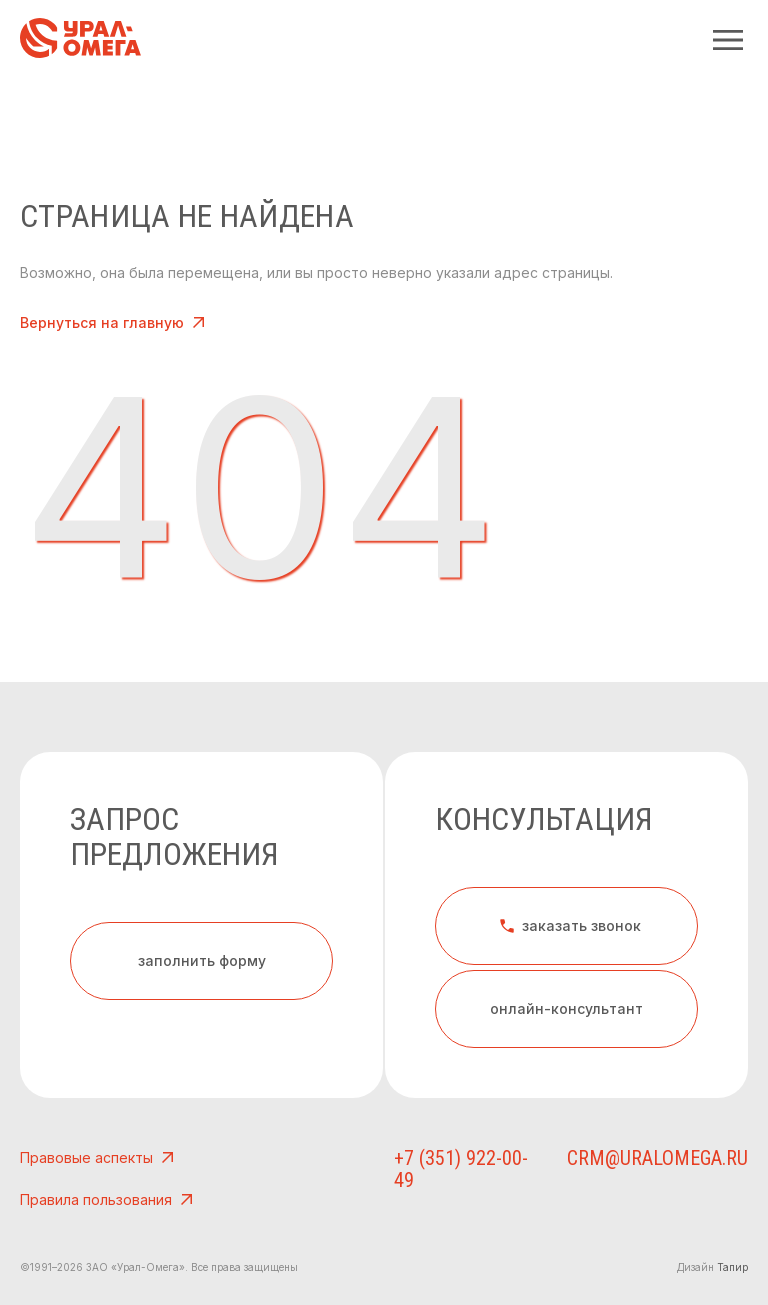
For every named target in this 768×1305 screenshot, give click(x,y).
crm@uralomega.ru (676, 1158)
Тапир (732, 1267)
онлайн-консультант (566, 1008)
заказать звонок (569, 926)
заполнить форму (202, 960)
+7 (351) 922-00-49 (522, 1158)
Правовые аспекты (99, 1158)
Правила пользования (108, 1200)
